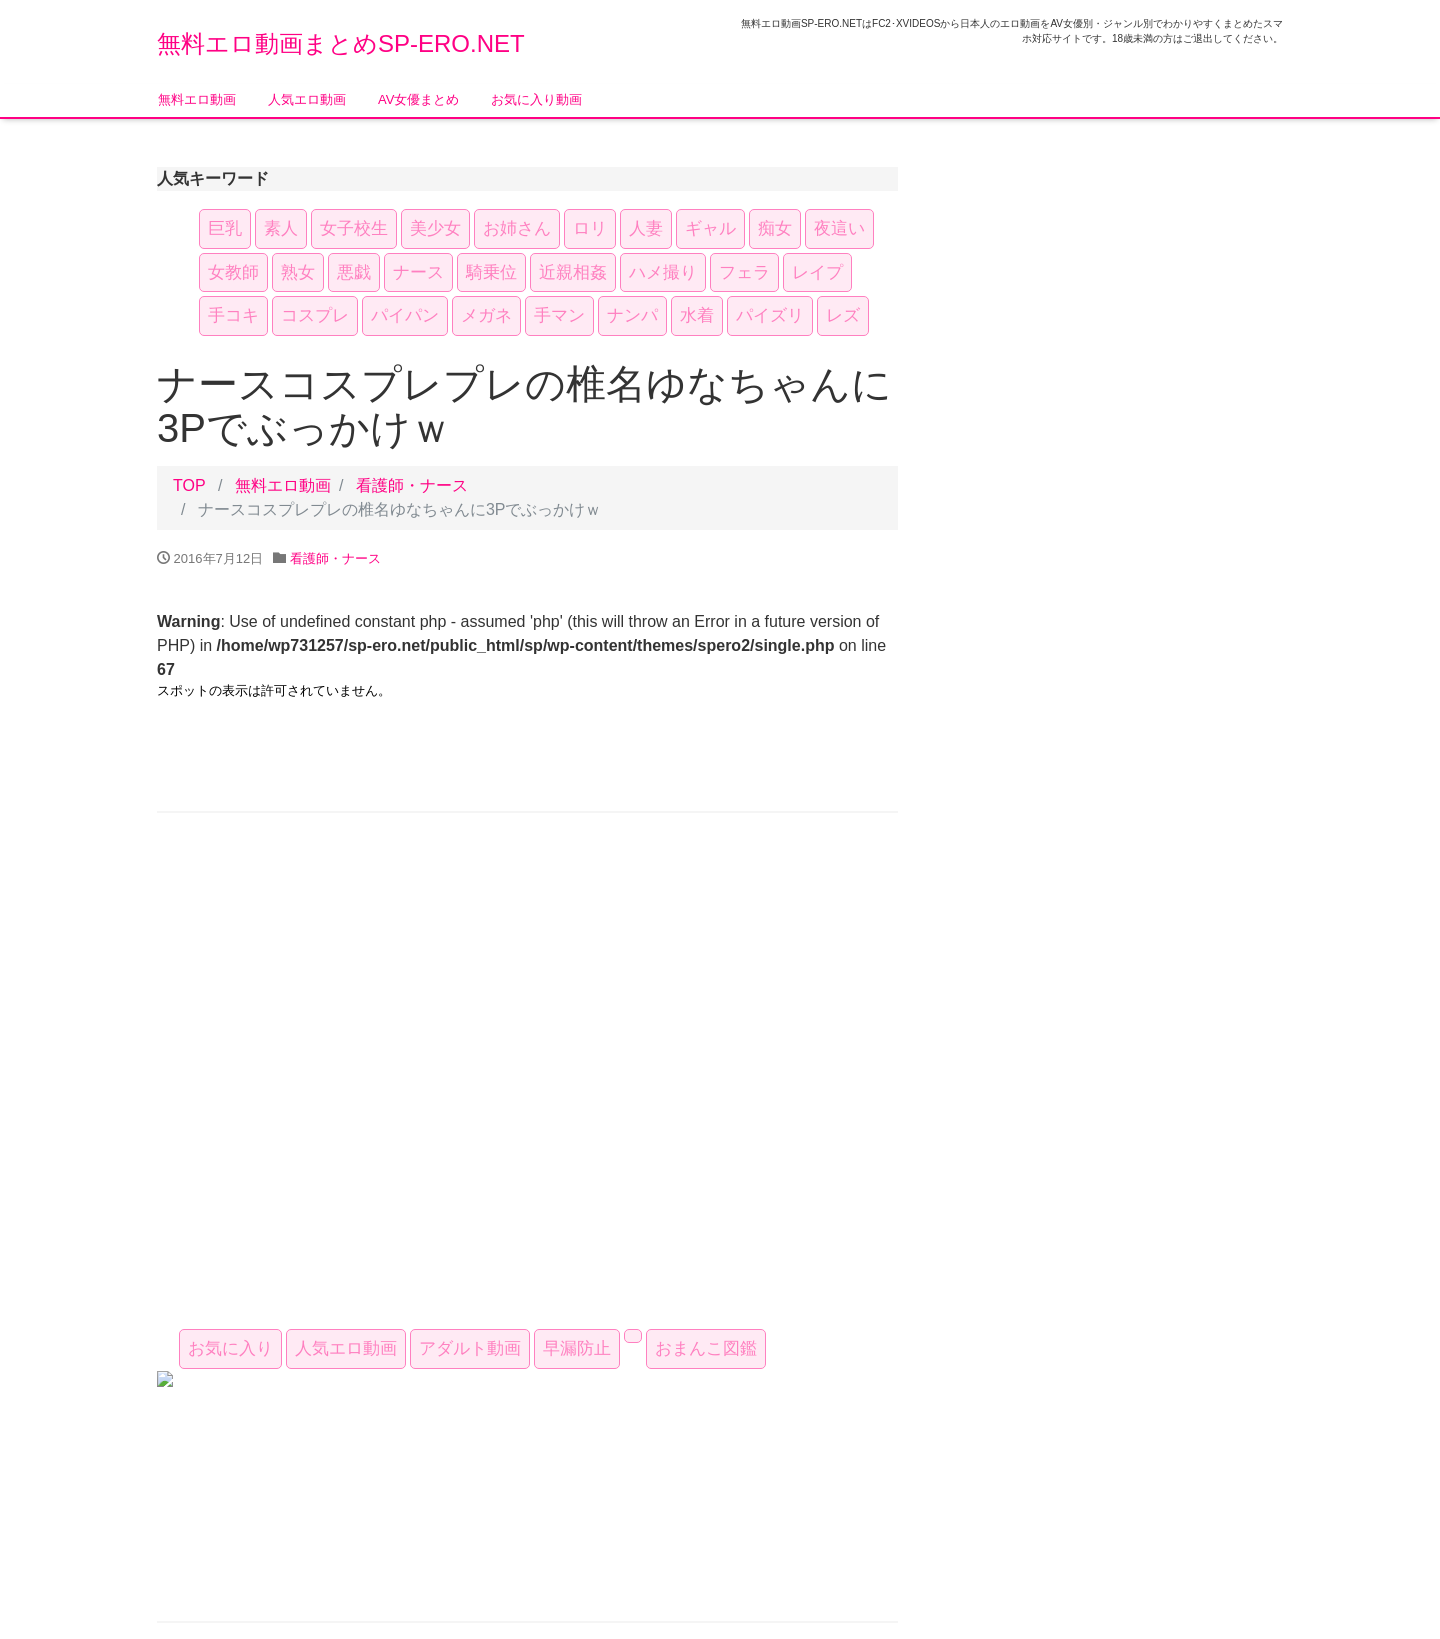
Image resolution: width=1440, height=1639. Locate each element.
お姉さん (517, 228)
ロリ (590, 228)
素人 (281, 228)
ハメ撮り (663, 272)
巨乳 (225, 228)
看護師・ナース (412, 485)
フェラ (744, 272)
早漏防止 (577, 1348)
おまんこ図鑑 (706, 1348)
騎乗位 (491, 272)
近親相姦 (573, 272)
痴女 (775, 228)
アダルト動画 (470, 1348)
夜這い (839, 228)
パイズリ (770, 315)
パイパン (405, 315)
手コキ (233, 315)
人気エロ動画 (307, 99)
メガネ (486, 315)
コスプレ (315, 315)
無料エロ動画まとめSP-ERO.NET (341, 43)
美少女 (435, 228)
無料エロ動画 (197, 99)
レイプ (817, 272)
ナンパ (632, 315)
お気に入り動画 (536, 99)
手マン (559, 315)
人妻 (646, 228)
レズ (843, 315)
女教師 (233, 272)
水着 (697, 315)
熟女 (298, 272)
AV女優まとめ (418, 99)
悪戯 (354, 272)
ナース (418, 272)
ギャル (710, 228)
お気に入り (230, 1348)
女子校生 (354, 228)
